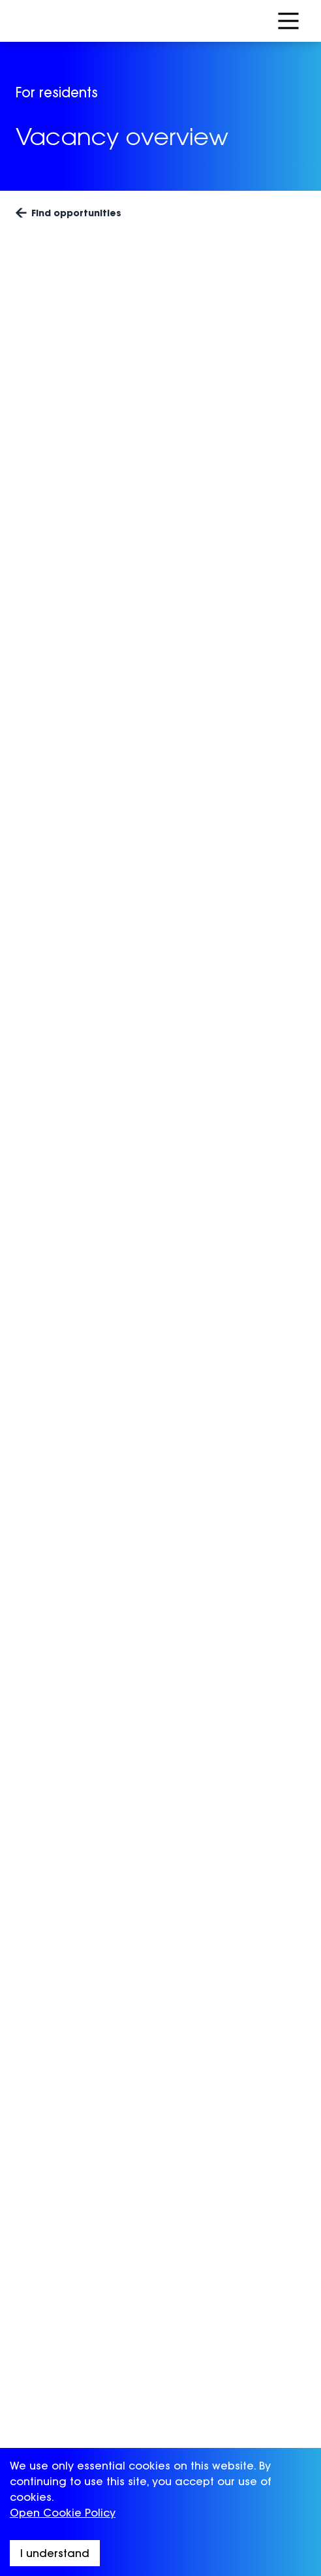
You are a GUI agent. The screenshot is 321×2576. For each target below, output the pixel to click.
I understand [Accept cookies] (54, 2553)
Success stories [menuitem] (58, 2322)
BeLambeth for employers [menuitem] (86, 2369)
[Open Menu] (288, 21)
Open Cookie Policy (62, 2512)
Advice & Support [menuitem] (63, 2301)
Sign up (192, 2123)
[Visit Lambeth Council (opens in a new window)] (261, 2202)
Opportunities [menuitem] (53, 2280)
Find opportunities (68, 213)
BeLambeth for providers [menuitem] (83, 2416)
